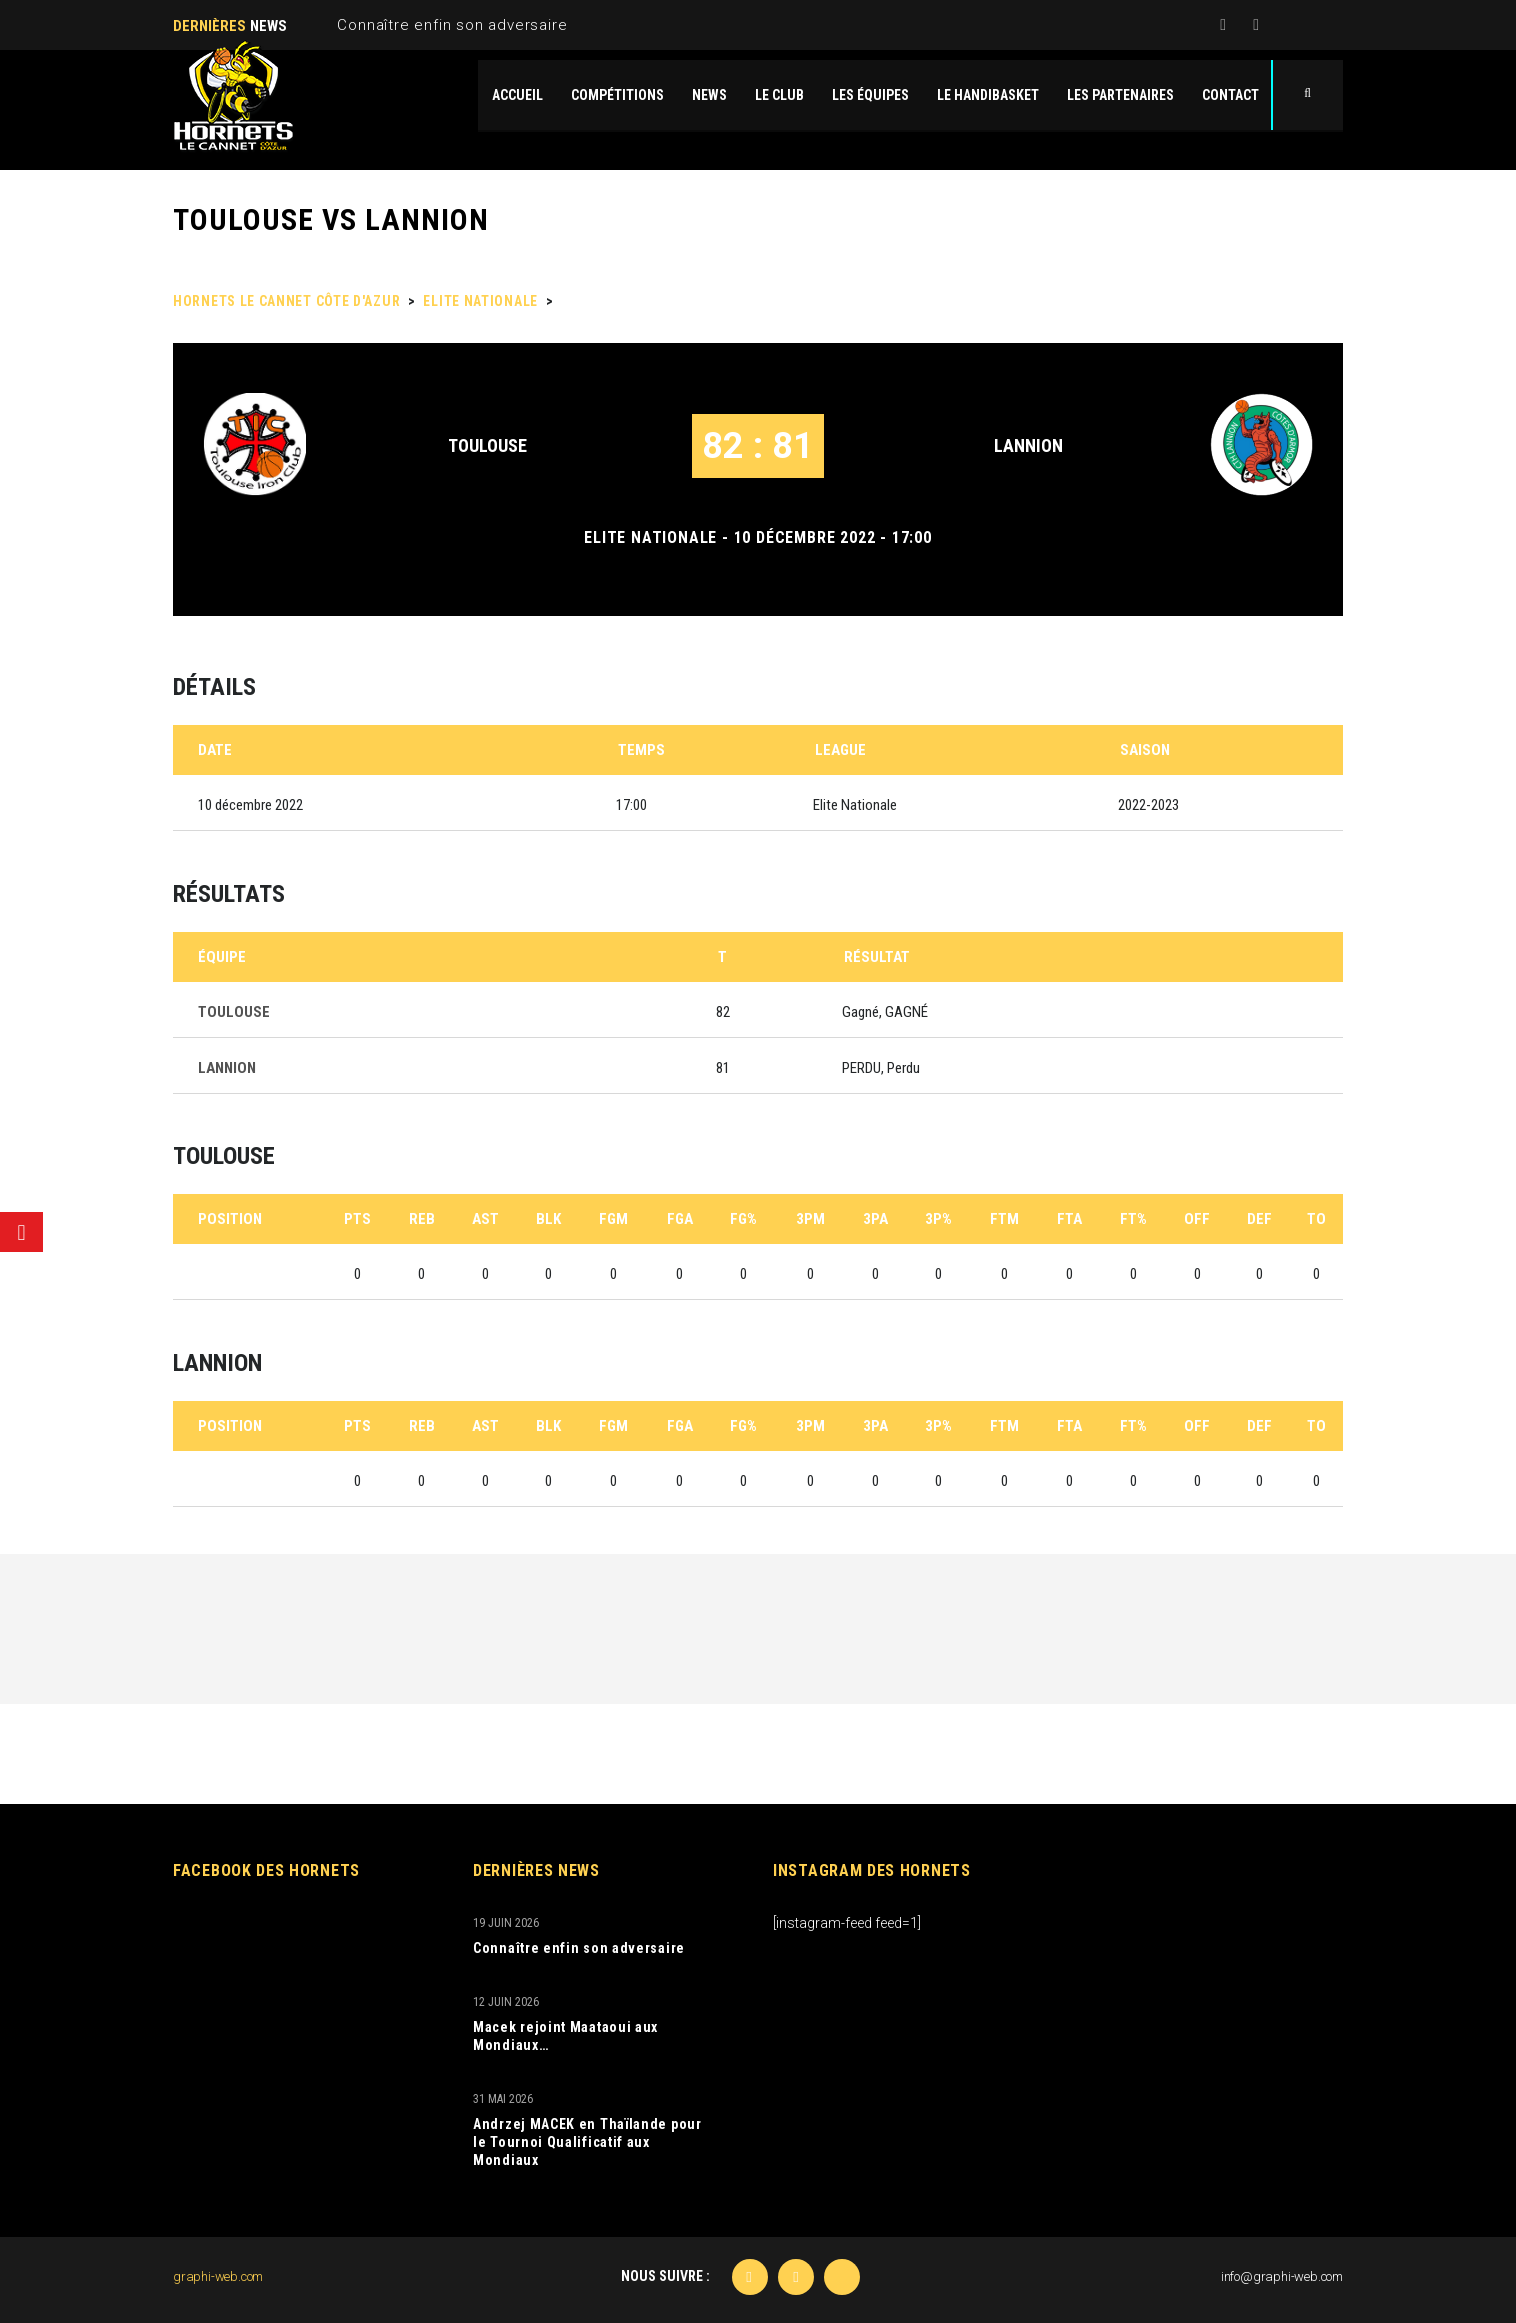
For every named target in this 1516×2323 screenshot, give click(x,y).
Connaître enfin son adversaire (452, 25)
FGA (680, 1219)
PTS (357, 1219)
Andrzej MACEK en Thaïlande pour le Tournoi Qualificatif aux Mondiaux (587, 2142)
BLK (548, 1219)
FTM (1004, 1219)
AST (485, 1219)
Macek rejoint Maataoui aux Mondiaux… (565, 2036)
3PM (810, 1219)
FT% (1133, 1219)
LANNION (1028, 445)
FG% (743, 1219)
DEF (1259, 1219)
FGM (613, 1219)
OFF (1197, 1219)
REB (422, 1219)
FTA (1069, 1219)
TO (1316, 1219)
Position (230, 1219)
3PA (875, 1219)
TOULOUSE (487, 445)
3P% (938, 1219)
